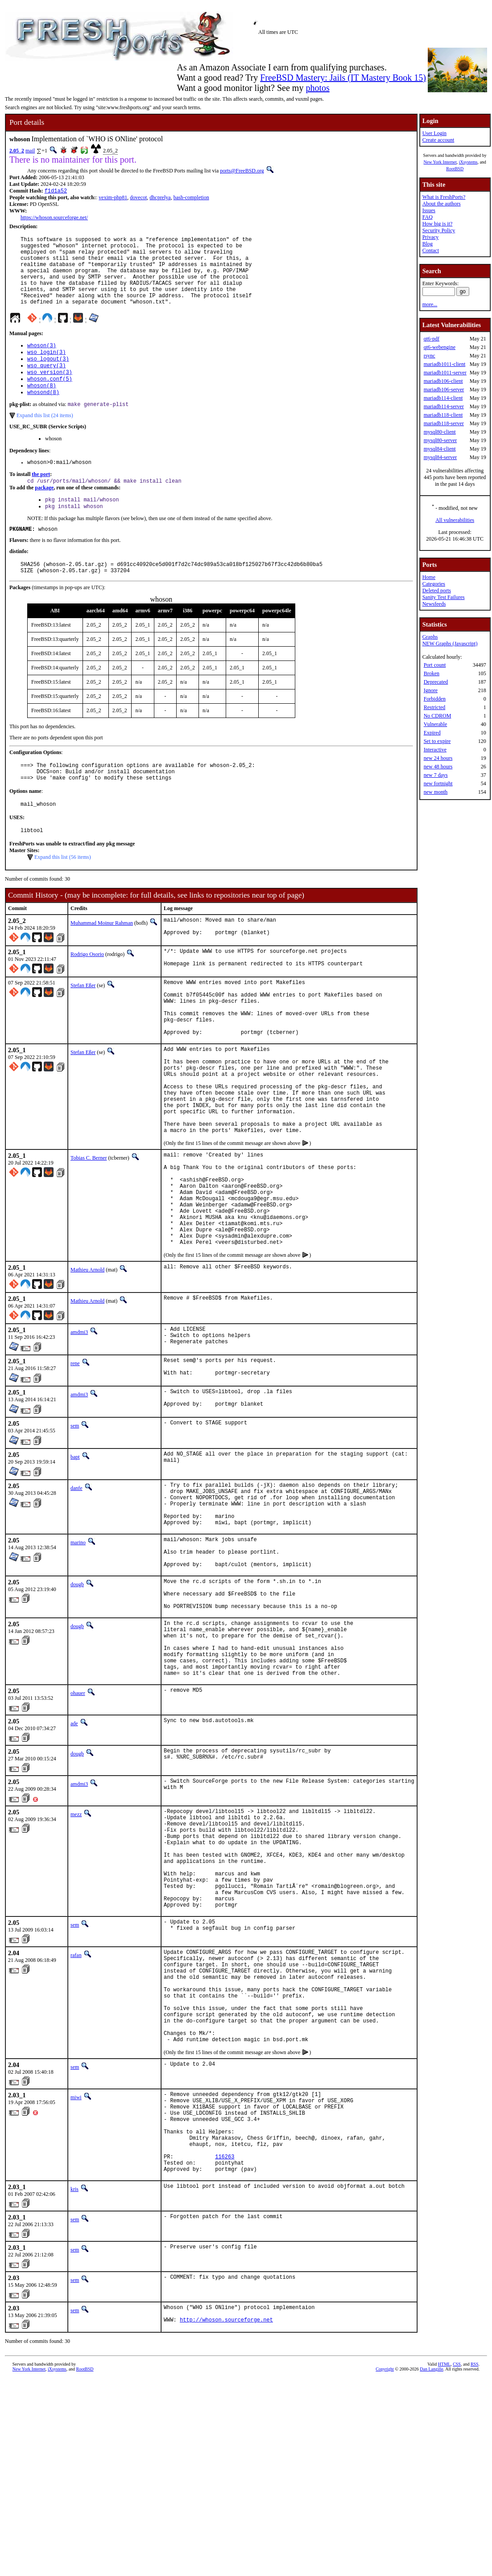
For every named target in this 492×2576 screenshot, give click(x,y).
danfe (76, 1588)
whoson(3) (41, 361)
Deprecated (436, 682)
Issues (428, 210)
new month (436, 792)
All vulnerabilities (454, 520)
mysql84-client (440, 449)
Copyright (385, 2566)
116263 (224, 2347)
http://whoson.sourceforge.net (226, 2517)
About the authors (441, 204)
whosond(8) (43, 414)
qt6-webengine (439, 347)
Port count (435, 665)
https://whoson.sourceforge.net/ (54, 218)
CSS (457, 2561)
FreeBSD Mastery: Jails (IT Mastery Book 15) (343, 77)
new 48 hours (438, 766)
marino (78, 1652)
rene (75, 1459)
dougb (77, 1701)
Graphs (430, 637)
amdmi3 (79, 1426)
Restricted (435, 707)
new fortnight (438, 783)
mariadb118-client (443, 415)
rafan (76, 2111)
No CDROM (437, 716)
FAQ (427, 217)
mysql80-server (440, 440)
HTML (444, 2561)
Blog (427, 244)
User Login (434, 133)
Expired (432, 733)
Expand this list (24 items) (45, 439)
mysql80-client (440, 432)
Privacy (430, 237)
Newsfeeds (434, 604)
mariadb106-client (443, 381)
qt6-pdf (431, 339)
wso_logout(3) (48, 377)
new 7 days (436, 775)
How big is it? (437, 224)
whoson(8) (41, 407)
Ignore (431, 690)
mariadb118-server (444, 423)
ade (74, 1858)
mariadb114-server (444, 406)
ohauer (77, 1828)
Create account (438, 140)
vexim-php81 (113, 198)
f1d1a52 (56, 191)
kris (74, 2383)
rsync (429, 356)
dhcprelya (159, 198)
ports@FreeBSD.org (242, 171)
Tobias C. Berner (88, 1231)
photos (317, 88)
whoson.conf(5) (49, 399)
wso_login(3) (46, 369)
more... (430, 304)
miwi (76, 2274)
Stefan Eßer (82, 1028)
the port (41, 499)
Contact (430, 250)
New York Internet (439, 162)
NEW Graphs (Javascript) (450, 643)
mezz (76, 1949)
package (44, 513)
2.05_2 (16, 151)
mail (30, 151)
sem (74, 1526)
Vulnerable (435, 724)
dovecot (138, 198)
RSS (475, 2561)
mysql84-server (440, 457)
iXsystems (468, 162)
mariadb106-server (444, 389)
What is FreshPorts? (444, 197)
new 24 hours (438, 758)
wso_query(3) (46, 384)
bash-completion (191, 198)
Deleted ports (436, 590)
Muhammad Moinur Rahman (101, 961)
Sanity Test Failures (443, 597)
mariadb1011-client (445, 364)
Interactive (435, 750)
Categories (433, 584)
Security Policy (438, 230)
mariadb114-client (443, 398)
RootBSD (454, 168)
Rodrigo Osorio (87, 995)
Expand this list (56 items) (62, 895)
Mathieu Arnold (87, 1363)
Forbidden (435, 699)
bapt (75, 1557)
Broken (431, 673)
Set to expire (437, 741)
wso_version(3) (49, 392)
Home (428, 577)
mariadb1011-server (445, 372)
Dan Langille (431, 2566)
